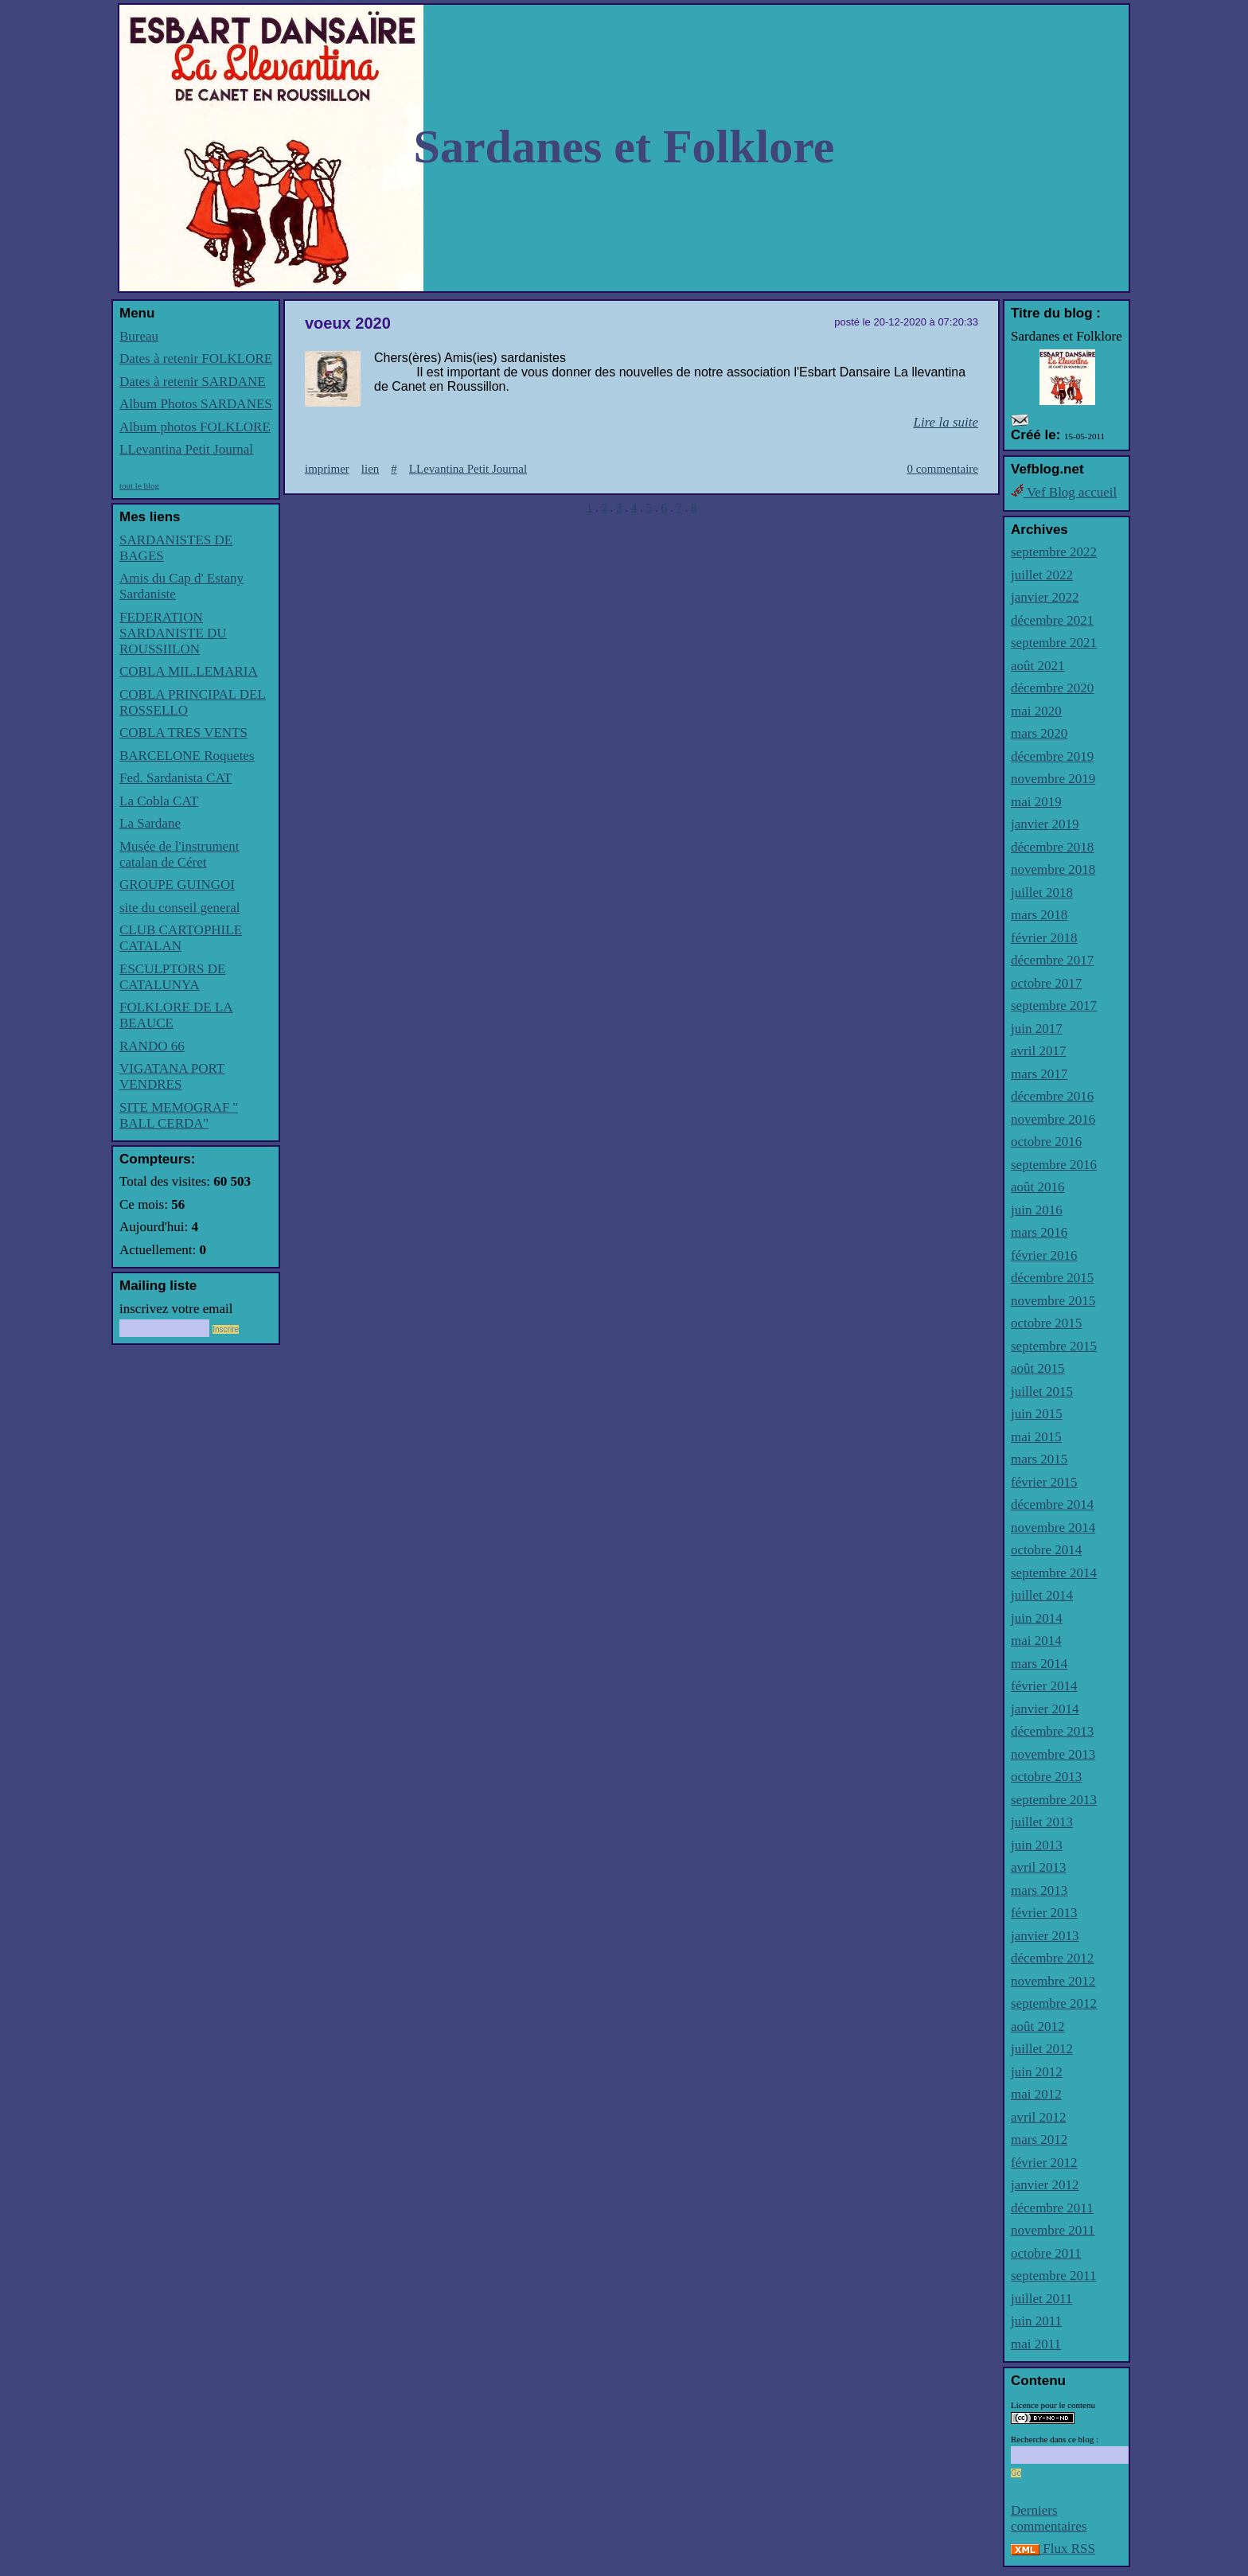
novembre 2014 (1053, 1527)
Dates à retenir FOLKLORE (195, 358)
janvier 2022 (1044, 597)
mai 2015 (1036, 1436)
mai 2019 (1036, 801)
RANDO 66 (152, 1046)
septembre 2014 (1054, 1572)
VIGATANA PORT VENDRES (171, 1076)
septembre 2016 (1054, 1164)
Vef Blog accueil (1064, 492)
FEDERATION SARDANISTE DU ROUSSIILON (173, 633)
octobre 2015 (1046, 1323)
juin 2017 (1037, 1028)
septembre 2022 (1054, 551)
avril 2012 (1038, 2117)
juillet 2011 (1041, 2298)
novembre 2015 (1053, 1300)
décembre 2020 (1052, 688)
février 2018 (1044, 937)
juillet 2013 (1042, 1822)
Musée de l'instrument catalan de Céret (179, 854)
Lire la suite (945, 422)
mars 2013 (1039, 1890)
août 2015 (1038, 1368)
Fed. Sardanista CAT (175, 777)
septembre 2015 (1054, 1346)
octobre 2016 (1046, 1141)
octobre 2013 (1046, 1776)
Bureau (138, 336)
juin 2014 (1037, 1618)
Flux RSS (1053, 2548)
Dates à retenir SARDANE (192, 381)
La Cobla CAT (158, 801)
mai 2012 (1036, 2094)
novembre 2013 (1053, 1754)
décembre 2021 (1052, 620)
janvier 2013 (1044, 1935)
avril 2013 (1038, 1867)
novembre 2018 (1053, 869)
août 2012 (1038, 2026)
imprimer (327, 468)
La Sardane (150, 823)
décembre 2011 (1052, 2208)
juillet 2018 (1042, 892)
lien (370, 468)
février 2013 (1044, 1912)
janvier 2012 (1044, 2184)
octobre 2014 (1046, 1549)
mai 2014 (1036, 1640)
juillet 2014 (1042, 1595)
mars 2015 (1039, 1459)
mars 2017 (1039, 1073)
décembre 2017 (1052, 960)
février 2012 (1044, 2162)
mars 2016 (1039, 1232)
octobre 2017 (1046, 983)
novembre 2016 (1053, 1119)
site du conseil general (179, 907)
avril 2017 (1038, 1050)
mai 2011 (1036, 2344)
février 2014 (1044, 1685)
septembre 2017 (1054, 1005)
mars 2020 (1039, 733)
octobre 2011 (1046, 2253)
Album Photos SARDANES (195, 403)
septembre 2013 (1054, 1799)
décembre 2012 (1052, 1958)
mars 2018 (1039, 914)
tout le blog (139, 485)
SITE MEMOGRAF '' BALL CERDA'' (178, 1115)
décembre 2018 (1052, 847)
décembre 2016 (1052, 1096)
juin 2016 (1037, 1210)
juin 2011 (1036, 2321)
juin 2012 (1037, 2071)
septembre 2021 (1054, 642)
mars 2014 (1039, 1663)
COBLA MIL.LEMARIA (188, 671)
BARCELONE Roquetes (187, 755)
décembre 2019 (1052, 756)
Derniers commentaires (1048, 2518)
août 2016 (1038, 1186)
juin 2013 (1037, 1845)
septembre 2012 (1054, 2003)
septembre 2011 (1053, 2275)
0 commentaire (942, 468)
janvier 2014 (1044, 1709)
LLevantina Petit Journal (186, 449)
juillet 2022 (1042, 575)
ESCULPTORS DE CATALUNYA (172, 976)
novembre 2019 (1053, 778)
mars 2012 (1039, 2139)
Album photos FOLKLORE (195, 427)
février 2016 (1044, 1255)
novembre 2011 (1053, 2230)
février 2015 (1044, 1482)
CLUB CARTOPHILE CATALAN (180, 937)
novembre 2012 (1053, 1981)
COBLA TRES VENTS (183, 732)
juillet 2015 (1042, 1391)
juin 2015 (1037, 1413)
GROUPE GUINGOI (177, 884)
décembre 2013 (1052, 1731)
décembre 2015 (1052, 1277)
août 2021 (1038, 665)
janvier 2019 (1044, 824)
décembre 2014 (1052, 1504)
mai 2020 (1036, 711)
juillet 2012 (1042, 2048)
